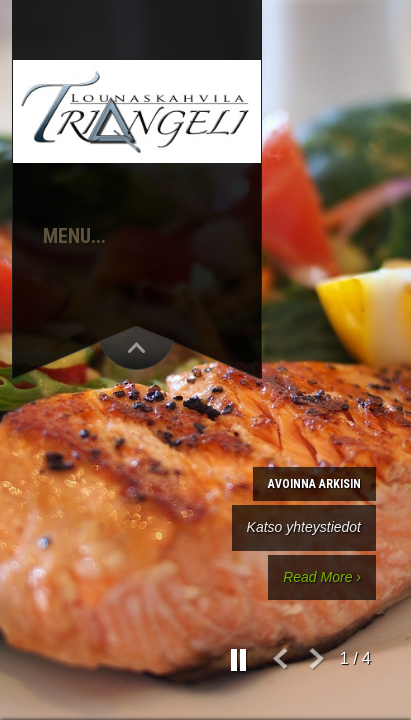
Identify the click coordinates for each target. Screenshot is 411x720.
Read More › (322, 577)
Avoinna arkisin (314, 484)
